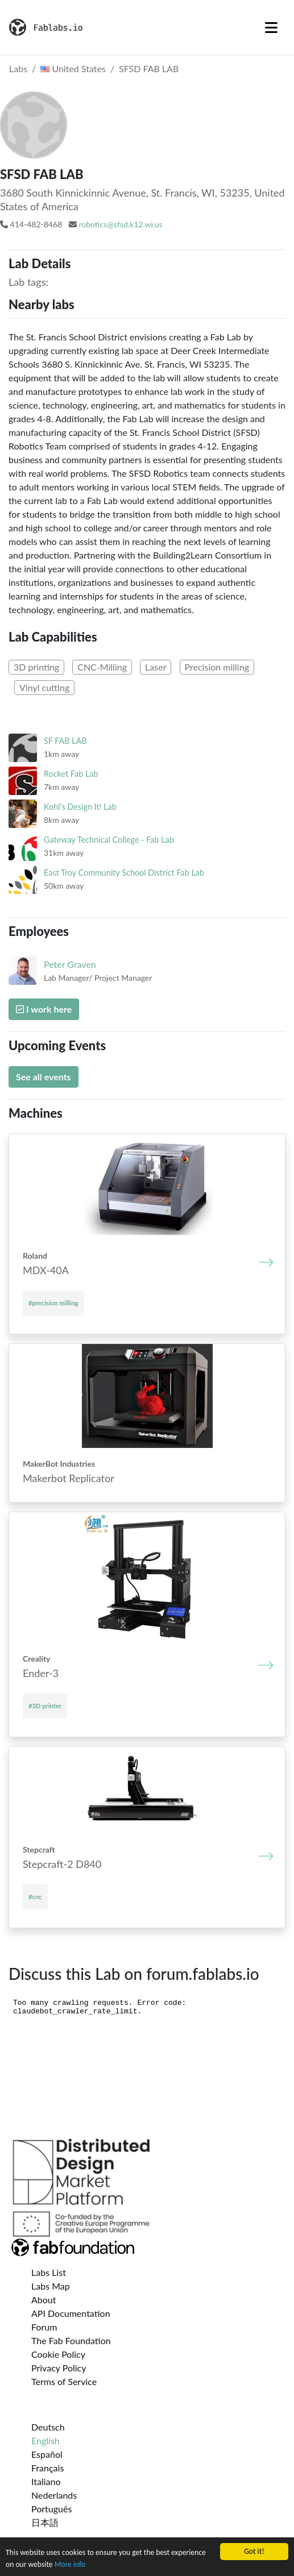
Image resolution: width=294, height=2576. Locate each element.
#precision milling (53, 1302)
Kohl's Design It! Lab (80, 806)
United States (73, 68)
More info (70, 2564)
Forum (44, 2326)
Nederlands (54, 2495)
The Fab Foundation (71, 2340)
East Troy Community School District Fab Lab (124, 872)
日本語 (45, 2522)
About (43, 2299)
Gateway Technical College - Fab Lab (109, 839)
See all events (43, 1076)
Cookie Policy (58, 2354)
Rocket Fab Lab (71, 774)
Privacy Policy (58, 2367)
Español (47, 2454)
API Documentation (70, 2313)
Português (51, 2508)
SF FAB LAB (65, 741)
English (45, 2440)
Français (47, 2467)
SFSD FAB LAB (149, 68)
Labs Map (50, 2285)
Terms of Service (64, 2381)
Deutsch (48, 2426)
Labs (18, 68)
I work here (44, 1009)
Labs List (48, 2272)
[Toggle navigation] (271, 27)
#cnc (35, 1896)
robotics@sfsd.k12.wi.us (120, 224)
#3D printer (44, 1705)
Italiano (46, 2481)
